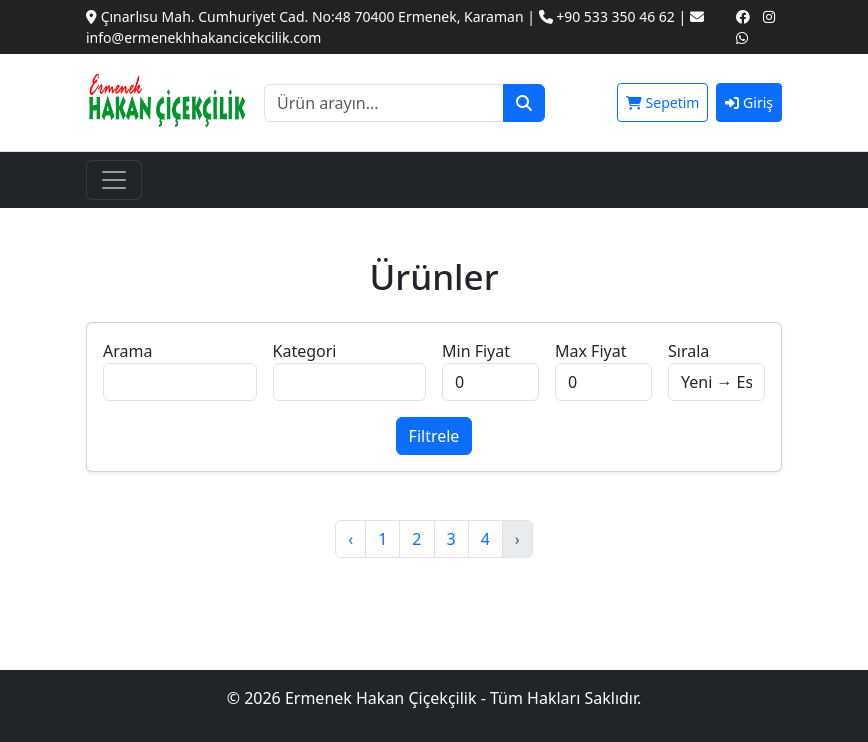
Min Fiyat (476, 351)
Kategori (305, 351)
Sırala (688, 351)
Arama (127, 351)
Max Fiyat (590, 351)
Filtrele (434, 436)
